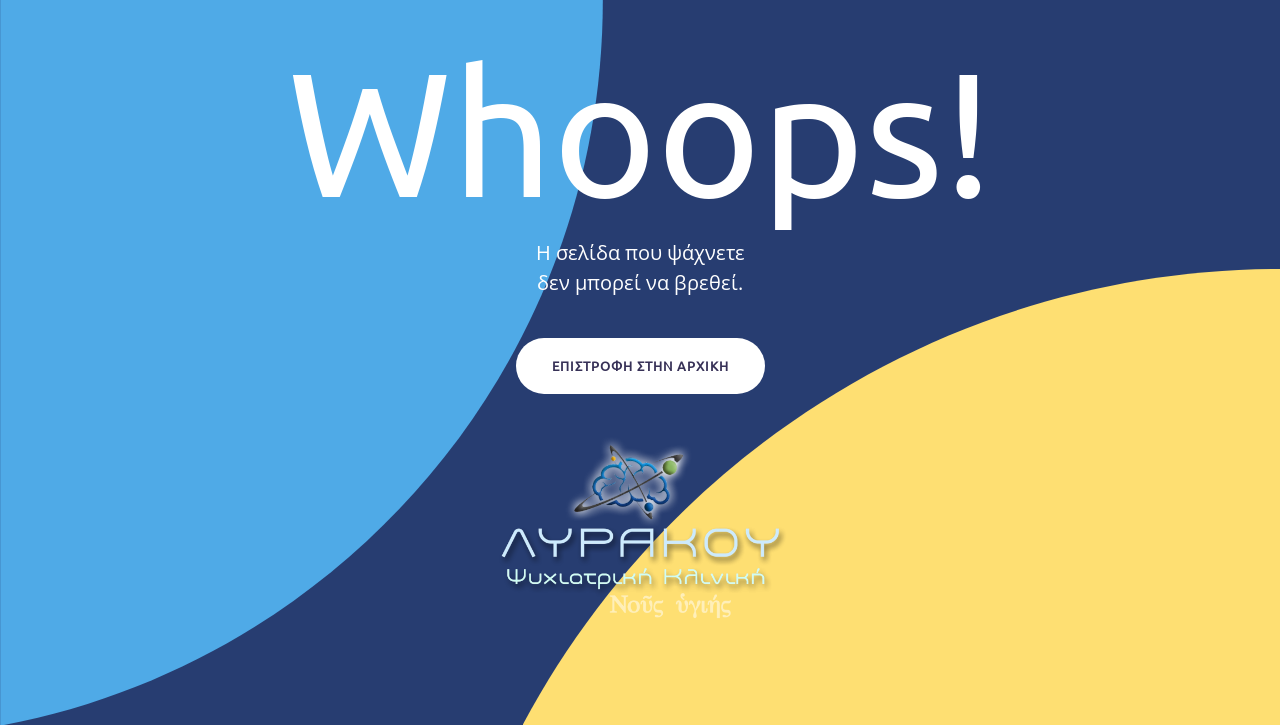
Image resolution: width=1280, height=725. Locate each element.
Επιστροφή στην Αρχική (640, 365)
